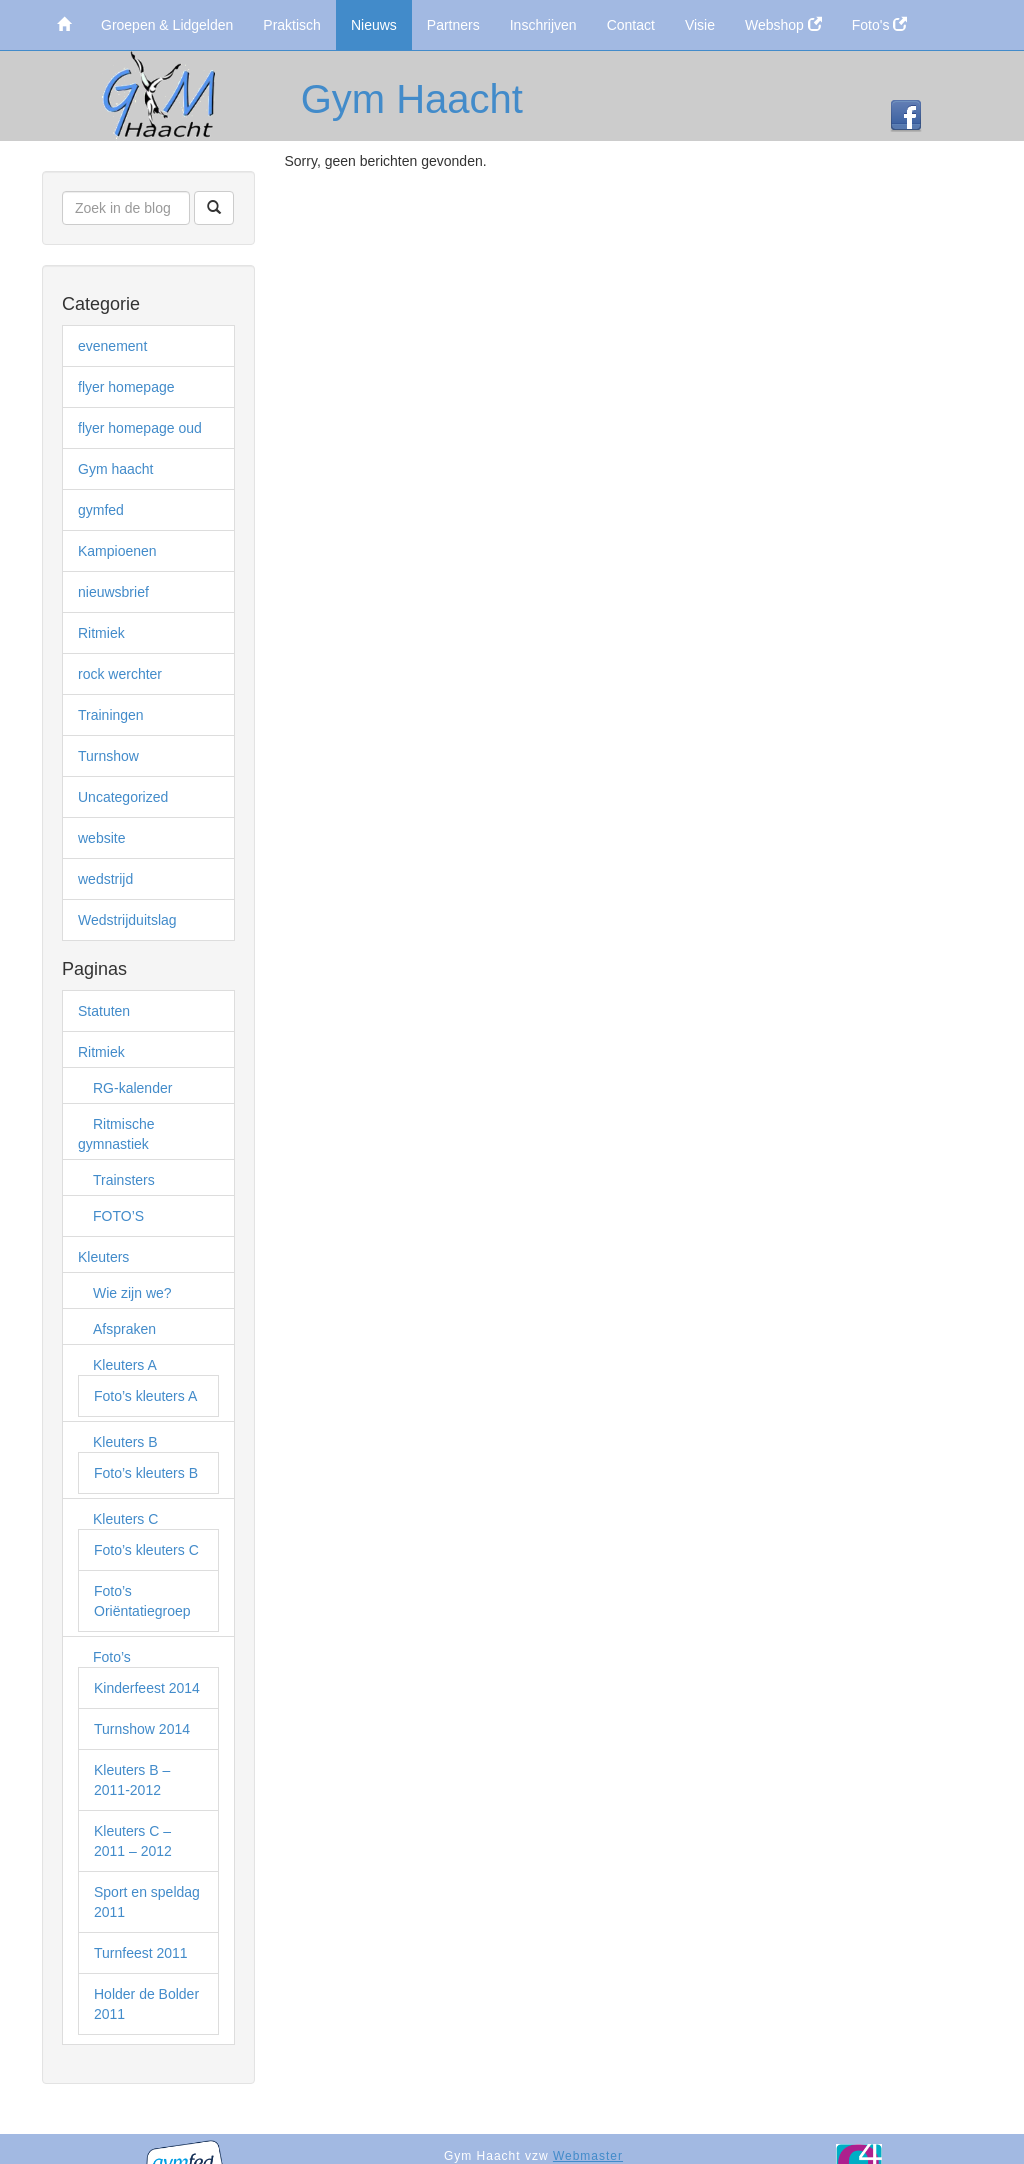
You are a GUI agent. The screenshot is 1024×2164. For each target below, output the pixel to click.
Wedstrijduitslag (127, 920)
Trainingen (111, 715)
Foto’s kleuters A (145, 1396)
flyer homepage (126, 387)
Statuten (104, 1011)
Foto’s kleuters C (146, 1550)
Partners (453, 25)
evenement (112, 346)
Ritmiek (101, 633)
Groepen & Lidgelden (167, 25)
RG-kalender (132, 1088)
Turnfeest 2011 (141, 1953)
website (101, 838)
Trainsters (124, 1180)
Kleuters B (125, 1442)
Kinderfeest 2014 (147, 1688)
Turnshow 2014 (142, 1729)
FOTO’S (118, 1216)
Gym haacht (115, 469)
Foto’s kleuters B (146, 1473)
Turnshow (108, 756)
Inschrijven (543, 25)
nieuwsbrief (113, 592)
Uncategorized (123, 797)
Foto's (880, 25)
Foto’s (112, 1657)
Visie (700, 25)
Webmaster (588, 2156)
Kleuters (103, 1257)
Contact (631, 25)
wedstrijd (105, 879)
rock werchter (120, 674)
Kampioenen (117, 551)
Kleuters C (125, 1519)
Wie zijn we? (132, 1293)
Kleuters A (125, 1365)
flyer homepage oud (140, 428)
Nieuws (374, 25)
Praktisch (292, 25)
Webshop (783, 25)
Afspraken (124, 1329)
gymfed (101, 510)
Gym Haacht (412, 99)
